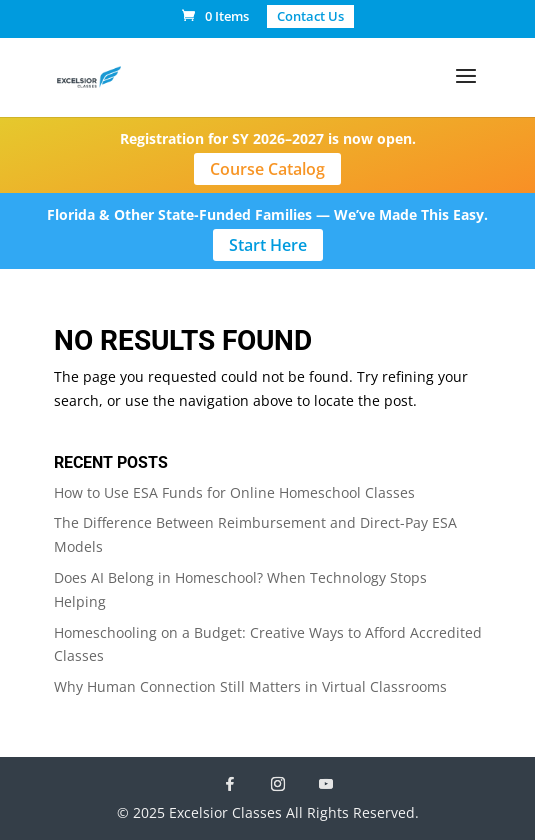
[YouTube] (326, 784)
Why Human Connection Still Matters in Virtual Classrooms (250, 686)
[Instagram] (278, 784)
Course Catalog (267, 169)
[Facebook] (230, 784)
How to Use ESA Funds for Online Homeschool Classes (234, 492)
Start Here (268, 245)
